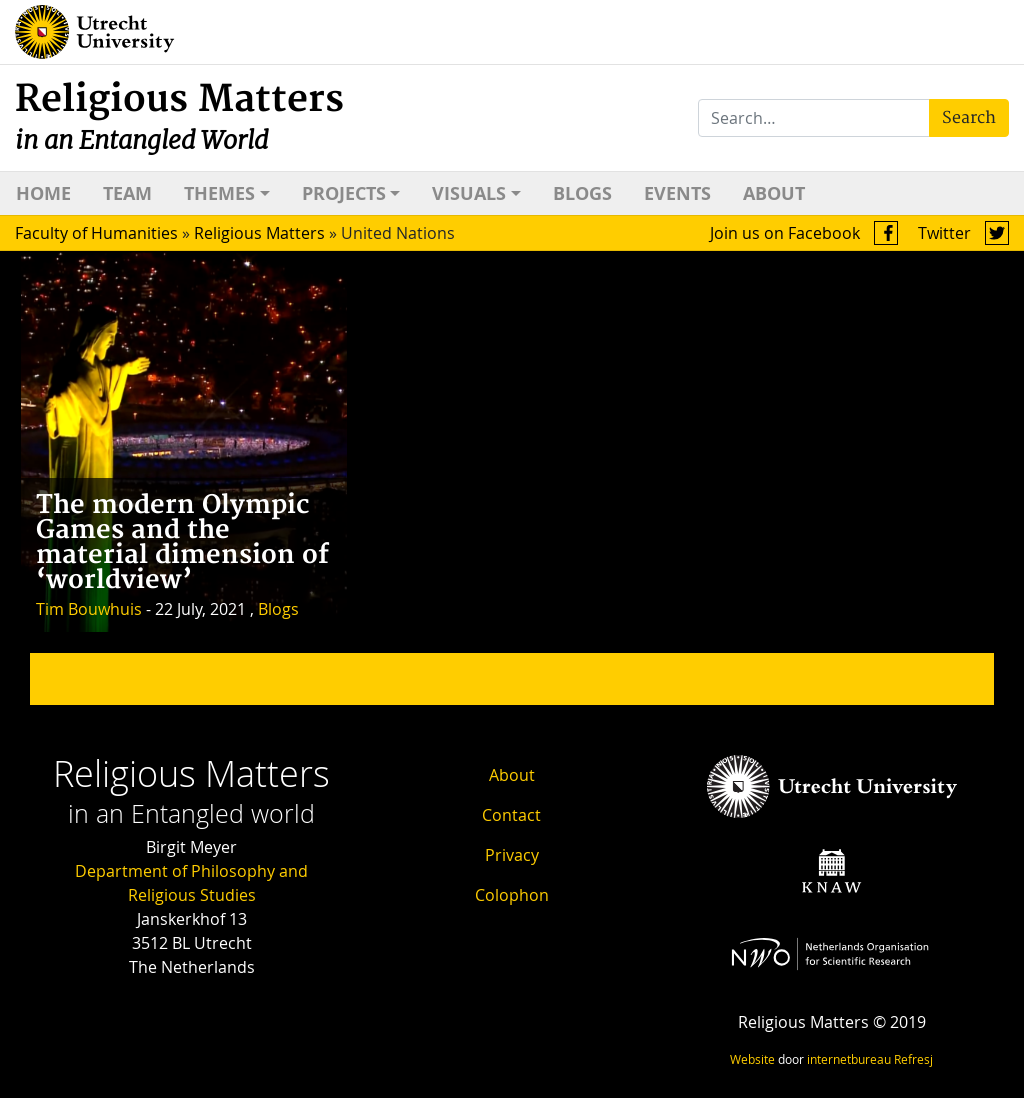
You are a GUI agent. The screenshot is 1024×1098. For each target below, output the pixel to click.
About (774, 193)
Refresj (913, 1059)
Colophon (512, 895)
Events (677, 193)
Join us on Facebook (804, 233)
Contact (511, 815)
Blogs (582, 193)
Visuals (469, 193)
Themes (219, 193)
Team (127, 193)
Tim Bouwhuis (89, 609)
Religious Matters (179, 116)
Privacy (512, 855)
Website (752, 1059)
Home (43, 193)
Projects (344, 193)
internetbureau (849, 1059)
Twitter (963, 233)
